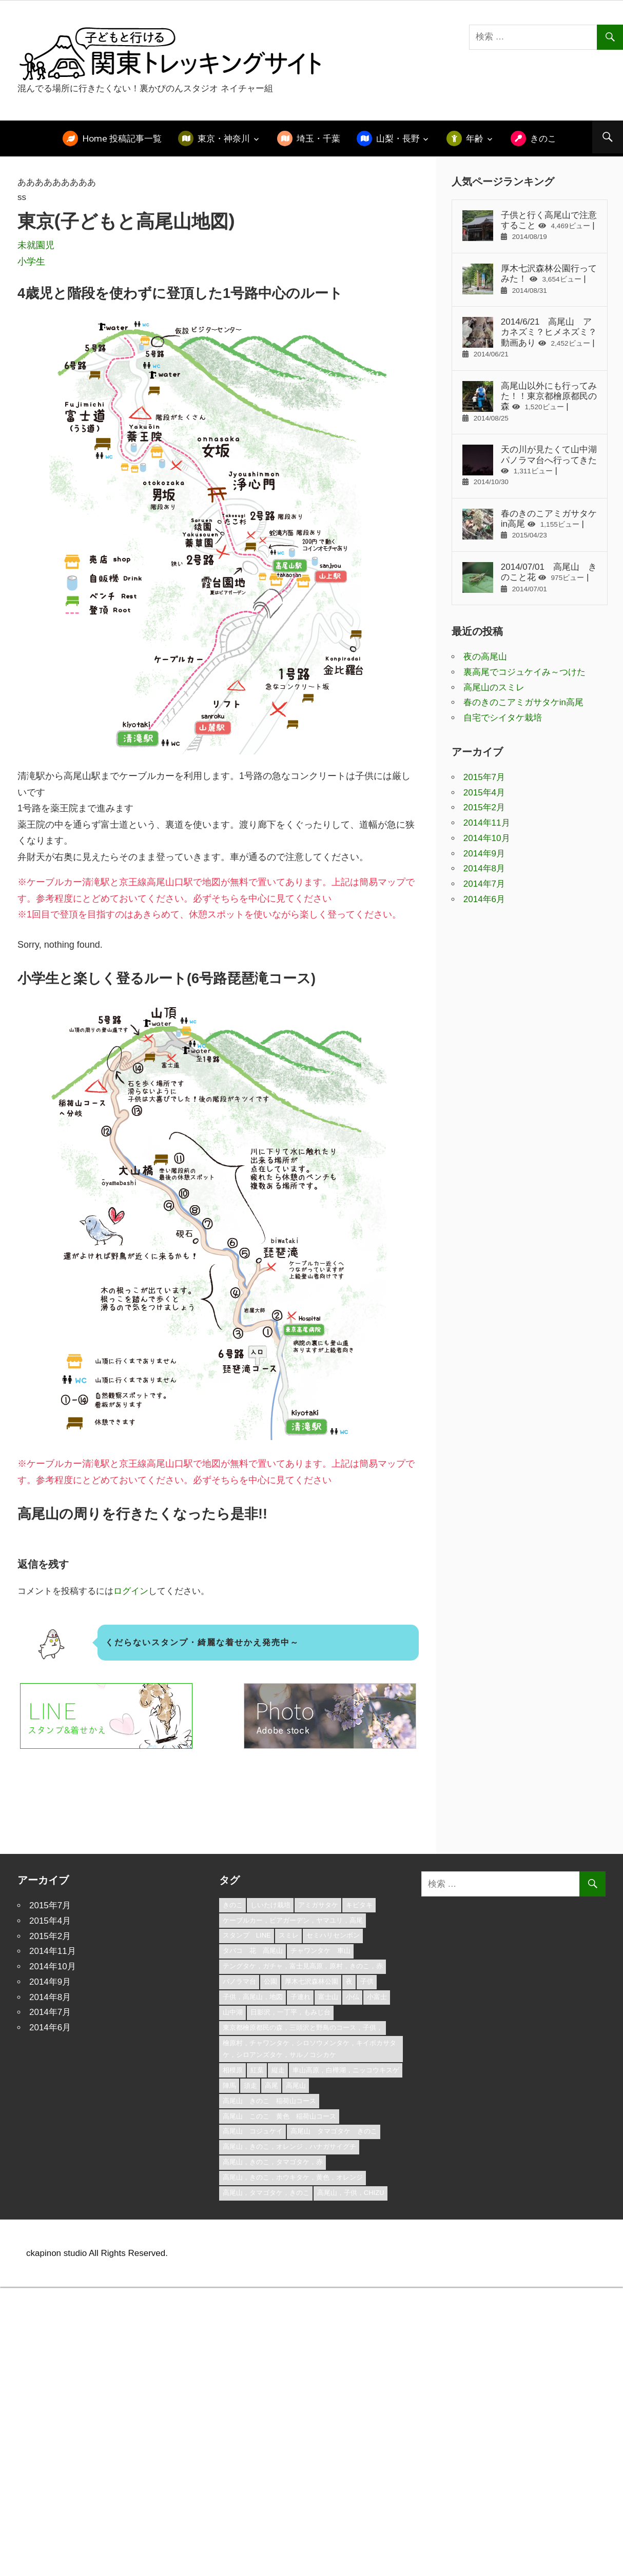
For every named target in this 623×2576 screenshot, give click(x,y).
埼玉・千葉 (318, 138)
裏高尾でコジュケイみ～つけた (524, 672)
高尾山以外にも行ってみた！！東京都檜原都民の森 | (529, 401)
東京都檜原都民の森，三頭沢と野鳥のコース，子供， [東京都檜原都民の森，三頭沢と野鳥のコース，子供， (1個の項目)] (303, 2027)
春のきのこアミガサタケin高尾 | (529, 524)
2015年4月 (484, 792)
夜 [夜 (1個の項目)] (349, 1981)
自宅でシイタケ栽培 (502, 718)
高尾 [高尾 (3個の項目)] (271, 2085)
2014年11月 (486, 823)
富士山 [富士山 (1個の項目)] (328, 1997)
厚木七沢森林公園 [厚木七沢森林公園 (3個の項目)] (311, 1981)
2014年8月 (484, 868)
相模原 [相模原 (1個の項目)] (233, 2070)
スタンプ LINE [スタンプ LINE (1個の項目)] (247, 1935)
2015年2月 (484, 807)
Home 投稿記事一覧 (122, 138)
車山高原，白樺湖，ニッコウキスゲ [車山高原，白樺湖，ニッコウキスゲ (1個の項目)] (346, 2070)
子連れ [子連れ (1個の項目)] (300, 1997)
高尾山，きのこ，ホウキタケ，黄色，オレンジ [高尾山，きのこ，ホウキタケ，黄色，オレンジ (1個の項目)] (293, 2177)
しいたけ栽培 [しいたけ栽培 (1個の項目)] (270, 1905)
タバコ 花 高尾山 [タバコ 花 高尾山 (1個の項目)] (253, 1950)
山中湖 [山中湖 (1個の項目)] (233, 2012)
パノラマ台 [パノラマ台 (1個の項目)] (239, 1981)
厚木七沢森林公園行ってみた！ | (529, 279)
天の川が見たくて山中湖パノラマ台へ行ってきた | (529, 465)
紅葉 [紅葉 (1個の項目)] (257, 2070)
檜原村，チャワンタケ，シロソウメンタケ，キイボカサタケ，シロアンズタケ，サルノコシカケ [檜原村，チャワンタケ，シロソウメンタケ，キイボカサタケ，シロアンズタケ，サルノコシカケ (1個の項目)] (309, 2049)
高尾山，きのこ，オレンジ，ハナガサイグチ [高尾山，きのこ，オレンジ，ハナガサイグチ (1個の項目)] (289, 2146)
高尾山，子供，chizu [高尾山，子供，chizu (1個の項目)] (350, 2192)
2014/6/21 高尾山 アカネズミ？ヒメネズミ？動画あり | (529, 337)
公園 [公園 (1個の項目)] (270, 1981)
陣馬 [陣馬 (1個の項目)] (229, 2085)
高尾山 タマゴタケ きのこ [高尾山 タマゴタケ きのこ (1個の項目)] (333, 2131)
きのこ (543, 138)
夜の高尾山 (485, 657)
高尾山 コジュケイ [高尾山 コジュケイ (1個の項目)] (253, 2131)
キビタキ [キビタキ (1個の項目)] (359, 1905)
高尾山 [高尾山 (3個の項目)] (296, 2085)
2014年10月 (486, 838)
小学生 (31, 261)
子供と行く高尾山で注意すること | (529, 225)
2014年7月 (484, 884)
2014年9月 (484, 853)
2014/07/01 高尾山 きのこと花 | (529, 577)
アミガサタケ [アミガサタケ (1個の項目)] (318, 1905)
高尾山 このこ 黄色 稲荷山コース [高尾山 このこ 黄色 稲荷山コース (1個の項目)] (279, 2116)
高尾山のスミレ (493, 687)
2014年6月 (484, 899)
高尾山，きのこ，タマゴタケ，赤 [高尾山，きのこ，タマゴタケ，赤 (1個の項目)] (273, 2162)
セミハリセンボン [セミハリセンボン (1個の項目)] (333, 1935)
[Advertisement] (175, 1805)
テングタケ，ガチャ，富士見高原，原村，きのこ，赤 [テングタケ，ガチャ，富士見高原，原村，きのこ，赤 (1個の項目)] (303, 1966)
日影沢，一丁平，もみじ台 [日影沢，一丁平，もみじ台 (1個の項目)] (290, 2012)
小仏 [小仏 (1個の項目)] (352, 1997)
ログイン (130, 1591)
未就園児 (35, 245)
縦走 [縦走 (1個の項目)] (278, 2070)
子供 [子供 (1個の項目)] (367, 1981)
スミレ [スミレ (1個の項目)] (289, 1935)
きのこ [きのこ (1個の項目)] (233, 1905)
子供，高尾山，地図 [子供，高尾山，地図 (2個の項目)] (253, 1997)
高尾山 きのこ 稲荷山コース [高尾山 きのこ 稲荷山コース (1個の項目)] (269, 2101)
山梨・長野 (398, 138)
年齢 (474, 138)
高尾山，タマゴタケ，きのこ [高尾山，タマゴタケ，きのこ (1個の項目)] (266, 2192)
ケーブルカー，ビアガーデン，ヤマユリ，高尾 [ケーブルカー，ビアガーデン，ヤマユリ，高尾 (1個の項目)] (293, 1920)
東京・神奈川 (224, 138)
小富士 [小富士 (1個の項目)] (377, 1997)
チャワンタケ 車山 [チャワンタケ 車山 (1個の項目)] (320, 1950)
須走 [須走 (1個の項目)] (250, 2085)
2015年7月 (484, 777)
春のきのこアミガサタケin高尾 (523, 702)
